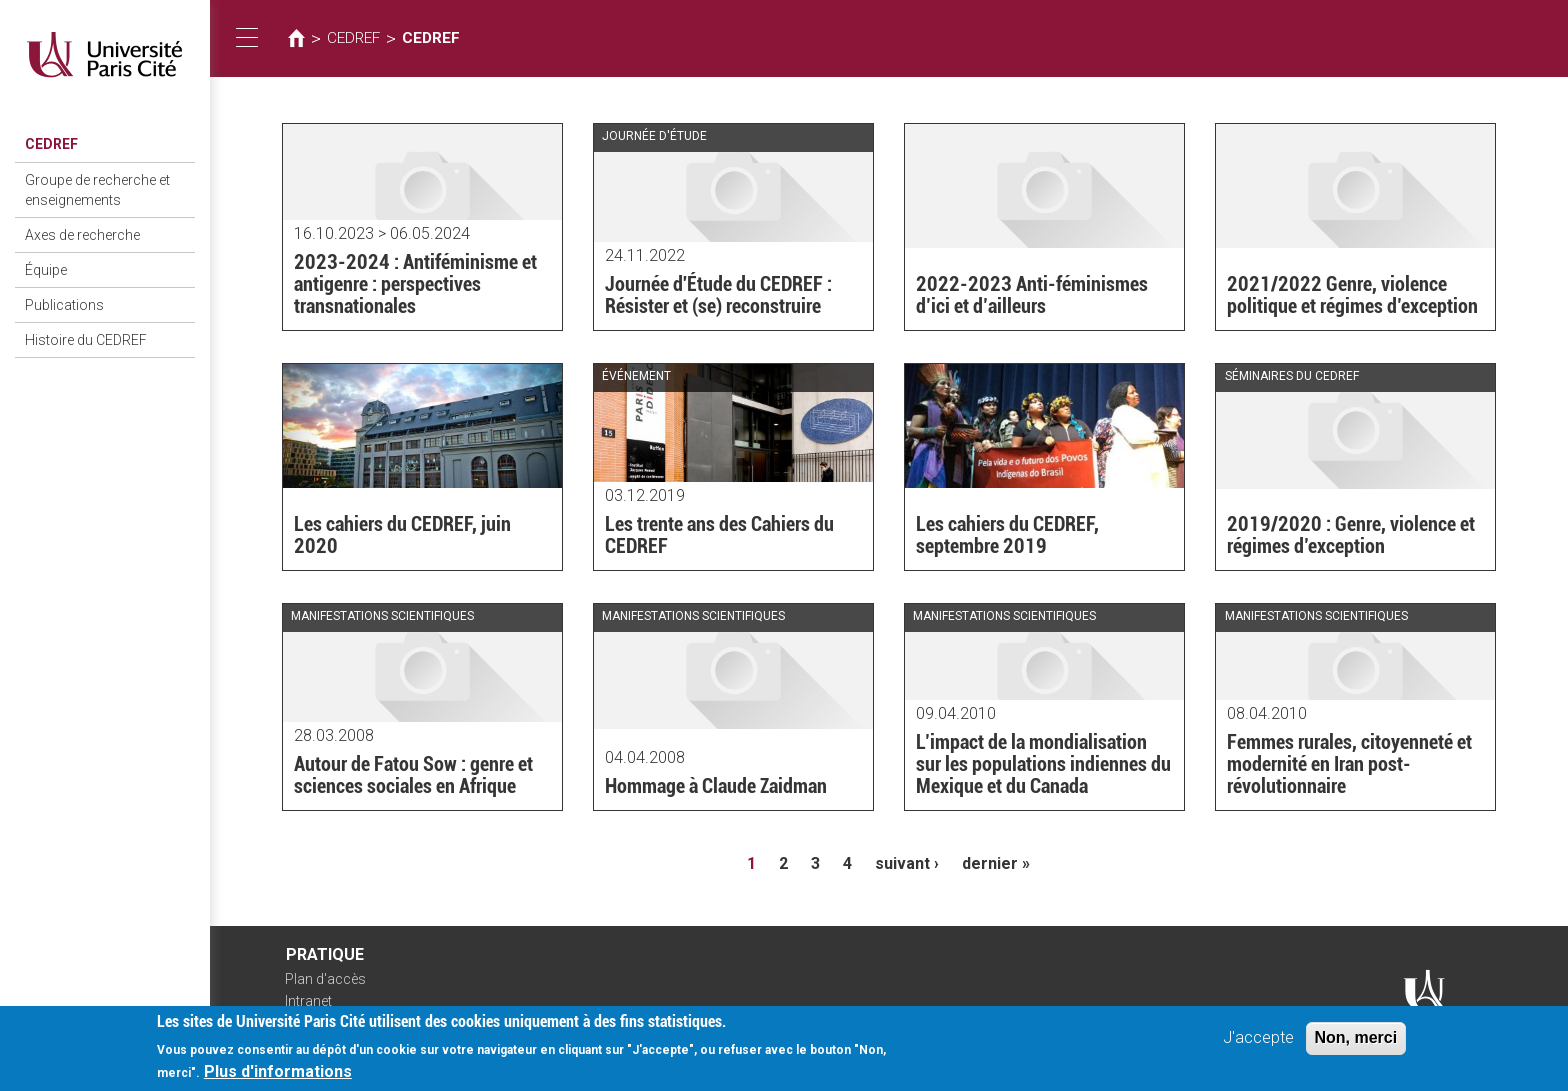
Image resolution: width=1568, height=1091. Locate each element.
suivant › (907, 863)
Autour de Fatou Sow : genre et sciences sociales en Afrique (413, 775)
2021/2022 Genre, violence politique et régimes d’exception (1352, 295)
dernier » (996, 863)
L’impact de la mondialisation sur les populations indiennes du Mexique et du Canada (1043, 764)
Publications (64, 305)
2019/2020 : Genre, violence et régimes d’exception (1351, 535)
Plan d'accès (325, 979)
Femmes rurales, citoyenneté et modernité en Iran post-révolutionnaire (1349, 764)
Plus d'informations (278, 1077)
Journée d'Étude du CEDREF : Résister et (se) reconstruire (718, 295)
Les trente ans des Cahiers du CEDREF (719, 535)
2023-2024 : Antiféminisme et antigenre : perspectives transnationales (415, 284)
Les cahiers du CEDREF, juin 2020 (402, 535)
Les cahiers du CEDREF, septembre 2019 (1007, 535)
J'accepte (1258, 1043)
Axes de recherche (82, 235)
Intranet (308, 1001)
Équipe (46, 270)
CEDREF (51, 144)
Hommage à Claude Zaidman (716, 786)
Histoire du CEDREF (86, 340)
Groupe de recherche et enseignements (97, 190)
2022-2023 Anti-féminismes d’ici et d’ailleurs (1032, 295)
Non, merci (1356, 1043)
